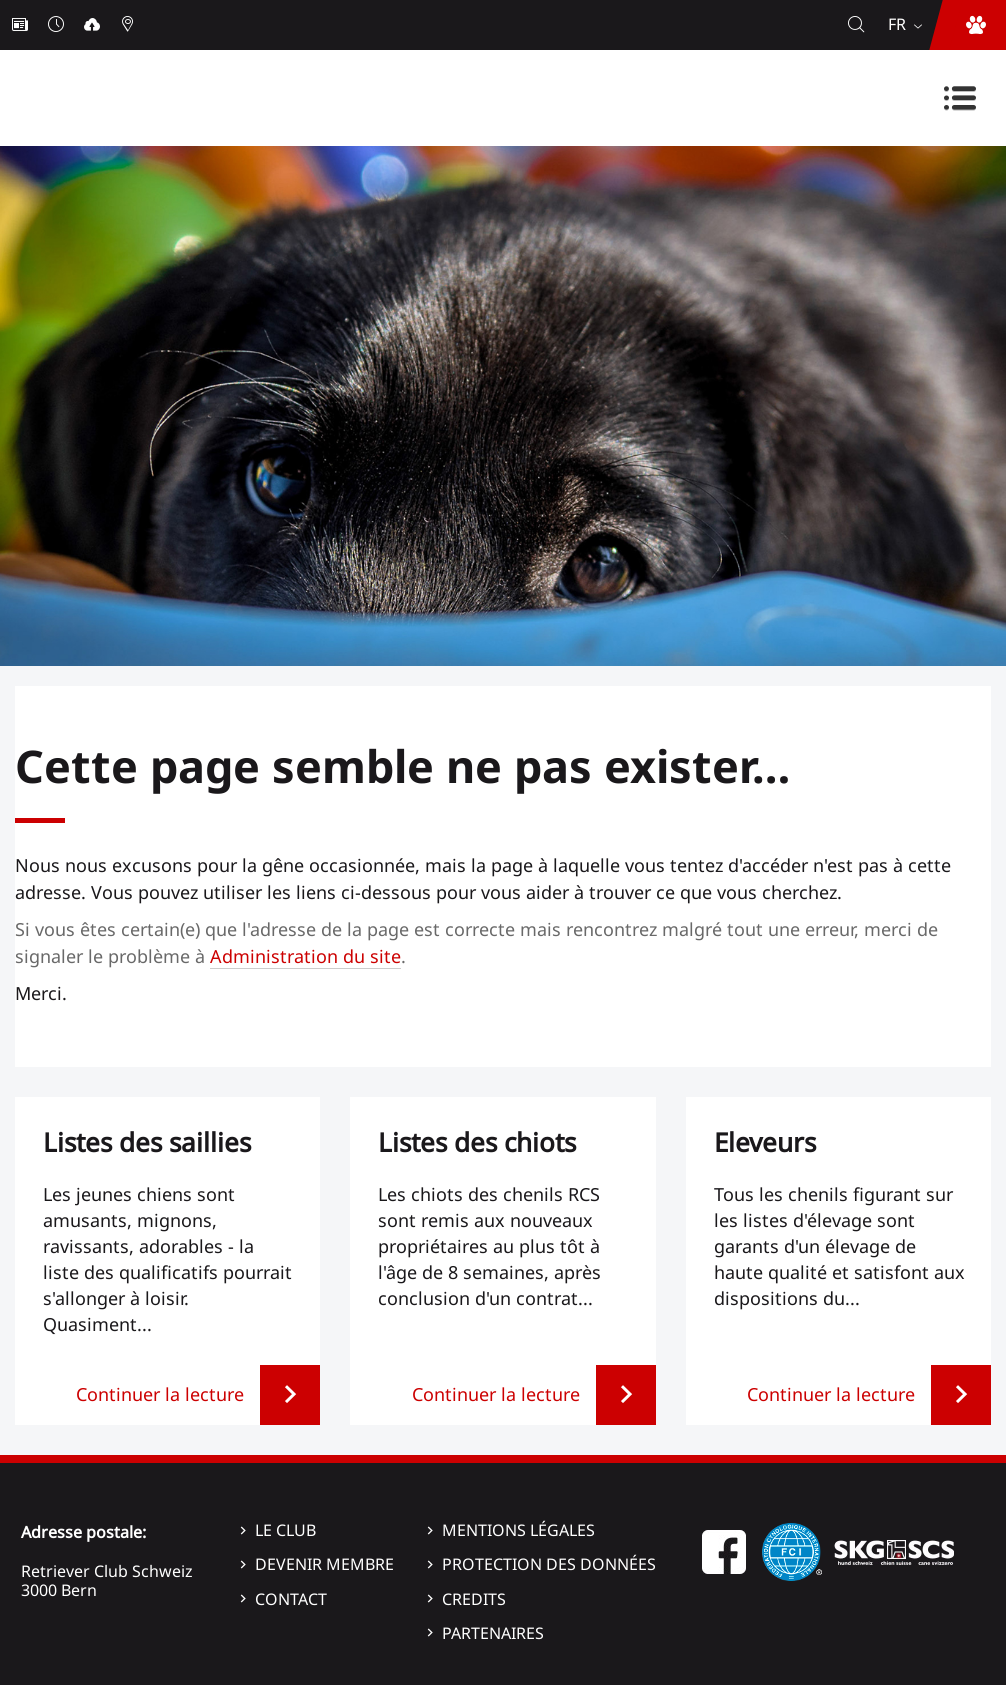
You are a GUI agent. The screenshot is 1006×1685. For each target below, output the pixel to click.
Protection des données (549, 1564)
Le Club (285, 1530)
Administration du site (305, 956)
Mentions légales (518, 1530)
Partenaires (493, 1633)
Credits (474, 1599)
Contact (291, 1599)
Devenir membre (324, 1564)
